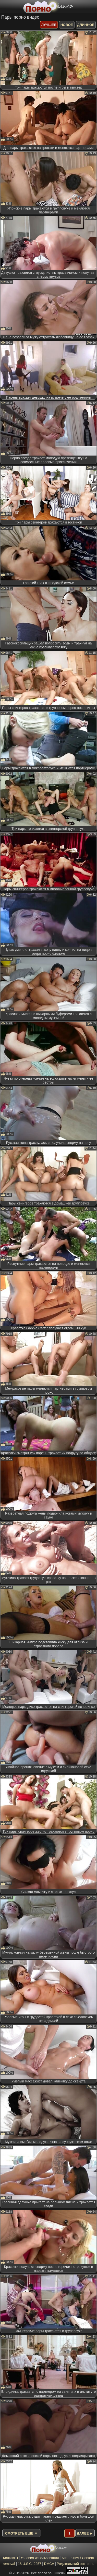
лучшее (48, 25)
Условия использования (40, 2558)
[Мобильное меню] (4, 7)
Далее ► (85, 2533)
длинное (85, 25)
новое (67, 25)
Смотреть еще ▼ (21, 2533)
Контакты (10, 2558)
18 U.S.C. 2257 (29, 2564)
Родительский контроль (75, 2564)
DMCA (49, 2564)
